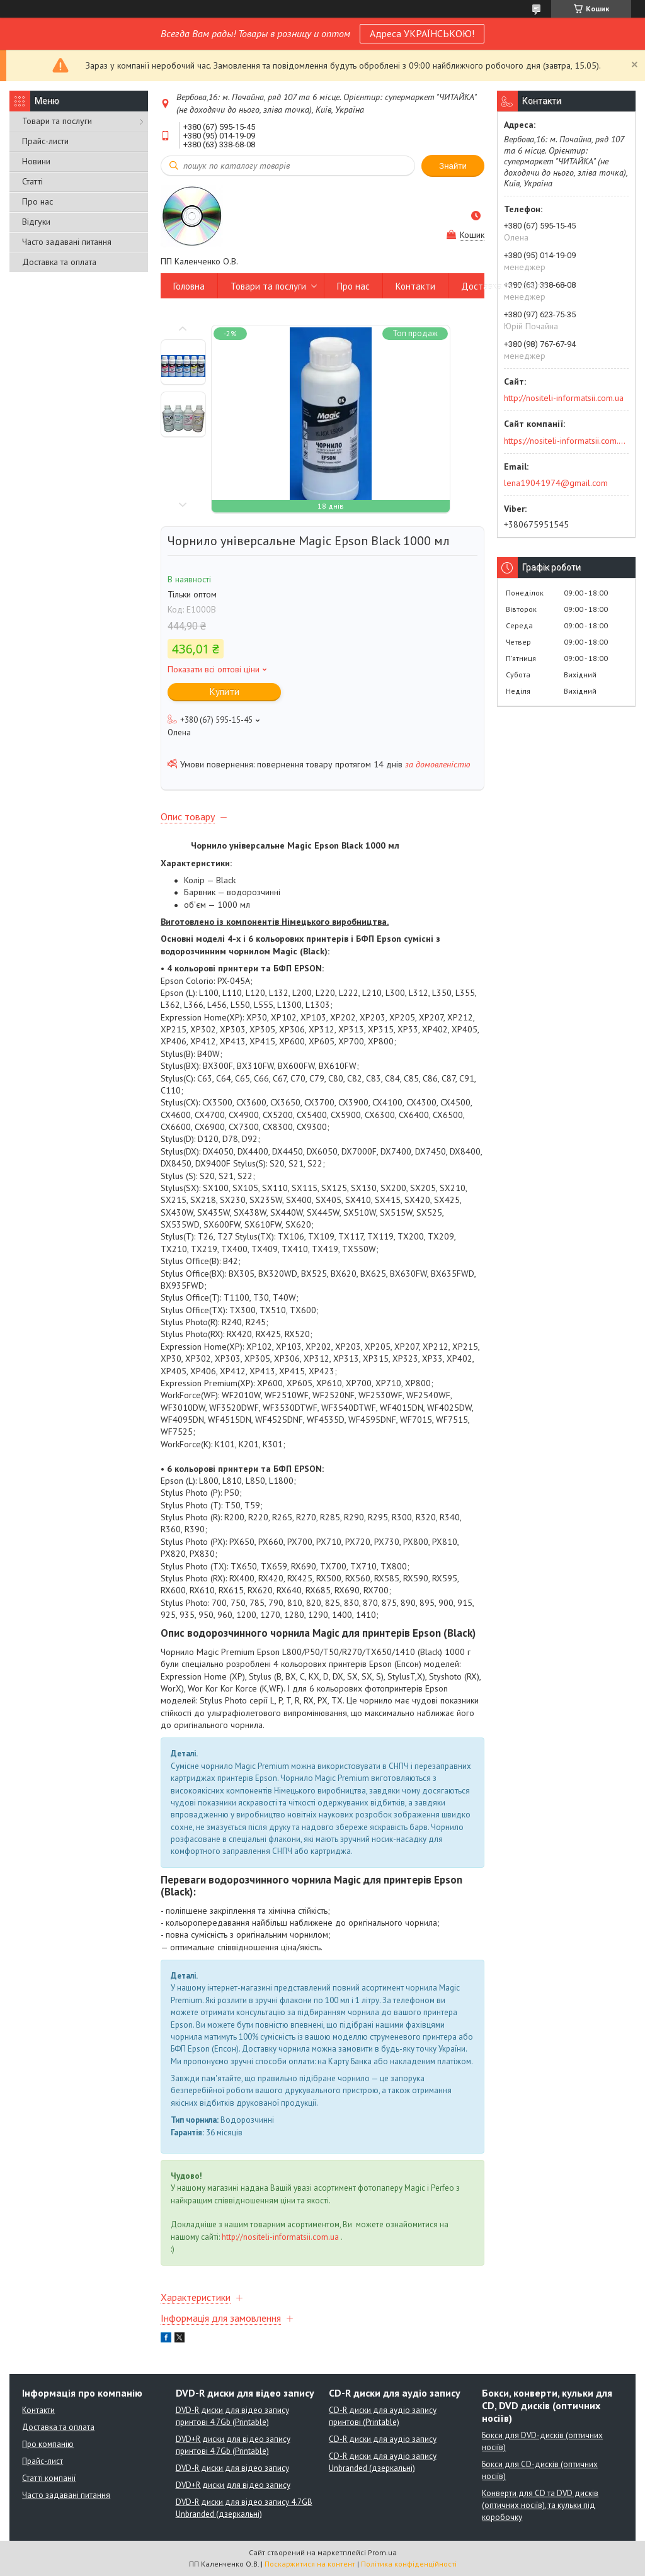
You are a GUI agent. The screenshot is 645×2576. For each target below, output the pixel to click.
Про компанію (48, 2444)
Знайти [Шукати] (453, 166)
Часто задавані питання (66, 241)
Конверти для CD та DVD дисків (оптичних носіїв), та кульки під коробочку (540, 2505)
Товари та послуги (57, 121)
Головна (189, 286)
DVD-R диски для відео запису (232, 2468)
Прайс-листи (45, 141)
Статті (32, 181)
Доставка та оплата (59, 262)
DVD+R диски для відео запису (233, 2485)
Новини (36, 161)
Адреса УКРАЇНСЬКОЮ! (422, 33)
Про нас (37, 201)
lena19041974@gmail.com (556, 483)
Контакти (415, 286)
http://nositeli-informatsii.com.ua (280, 2237)
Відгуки (36, 221)
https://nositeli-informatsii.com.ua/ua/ (565, 440)
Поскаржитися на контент (310, 2563)
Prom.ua (382, 2552)
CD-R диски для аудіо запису (383, 2439)
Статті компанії (49, 2478)
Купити (224, 692)
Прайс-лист (42, 2461)
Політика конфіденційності (409, 2563)
